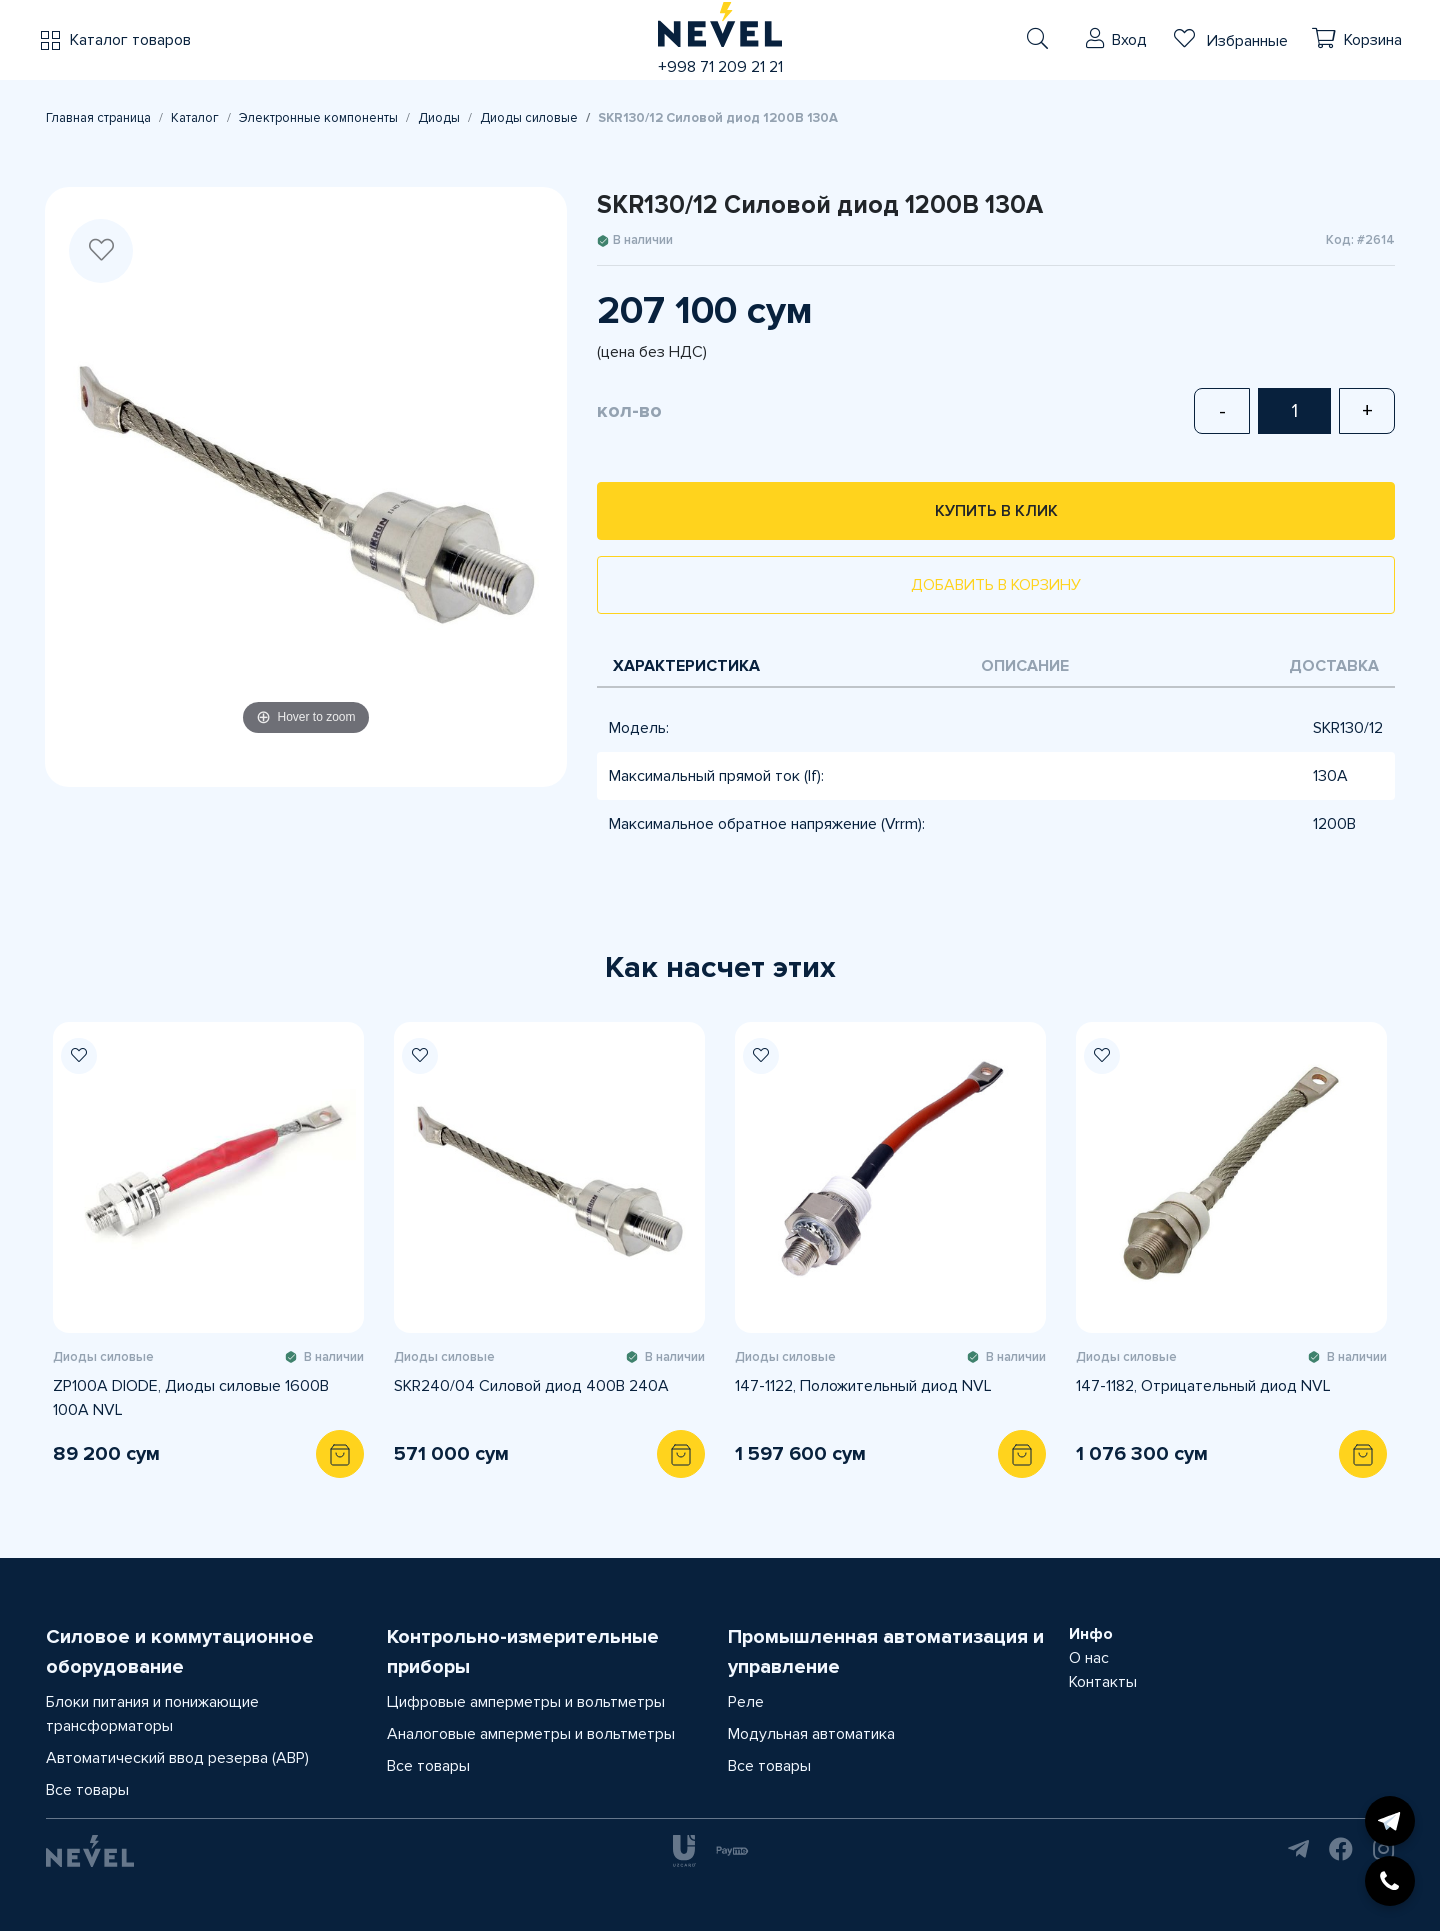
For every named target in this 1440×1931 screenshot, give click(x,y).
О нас (1089, 1658)
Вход (1129, 40)
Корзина (1373, 40)
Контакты (1103, 1682)
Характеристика (686, 666)
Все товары (87, 1790)
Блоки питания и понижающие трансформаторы (152, 1714)
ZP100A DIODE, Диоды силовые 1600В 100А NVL (191, 1398)
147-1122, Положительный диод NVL (863, 1386)
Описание (1025, 666)
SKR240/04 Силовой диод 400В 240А (531, 1386)
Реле (746, 1702)
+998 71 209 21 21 (720, 67)
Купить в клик (996, 511)
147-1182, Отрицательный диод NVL (1203, 1386)
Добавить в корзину (996, 585)
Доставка (1334, 666)
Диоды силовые (529, 118)
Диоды (439, 118)
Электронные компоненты (318, 118)
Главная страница (98, 118)
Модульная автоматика (811, 1734)
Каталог (195, 118)
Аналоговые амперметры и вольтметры (531, 1734)
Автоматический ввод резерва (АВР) (177, 1758)
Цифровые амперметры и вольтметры (526, 1702)
